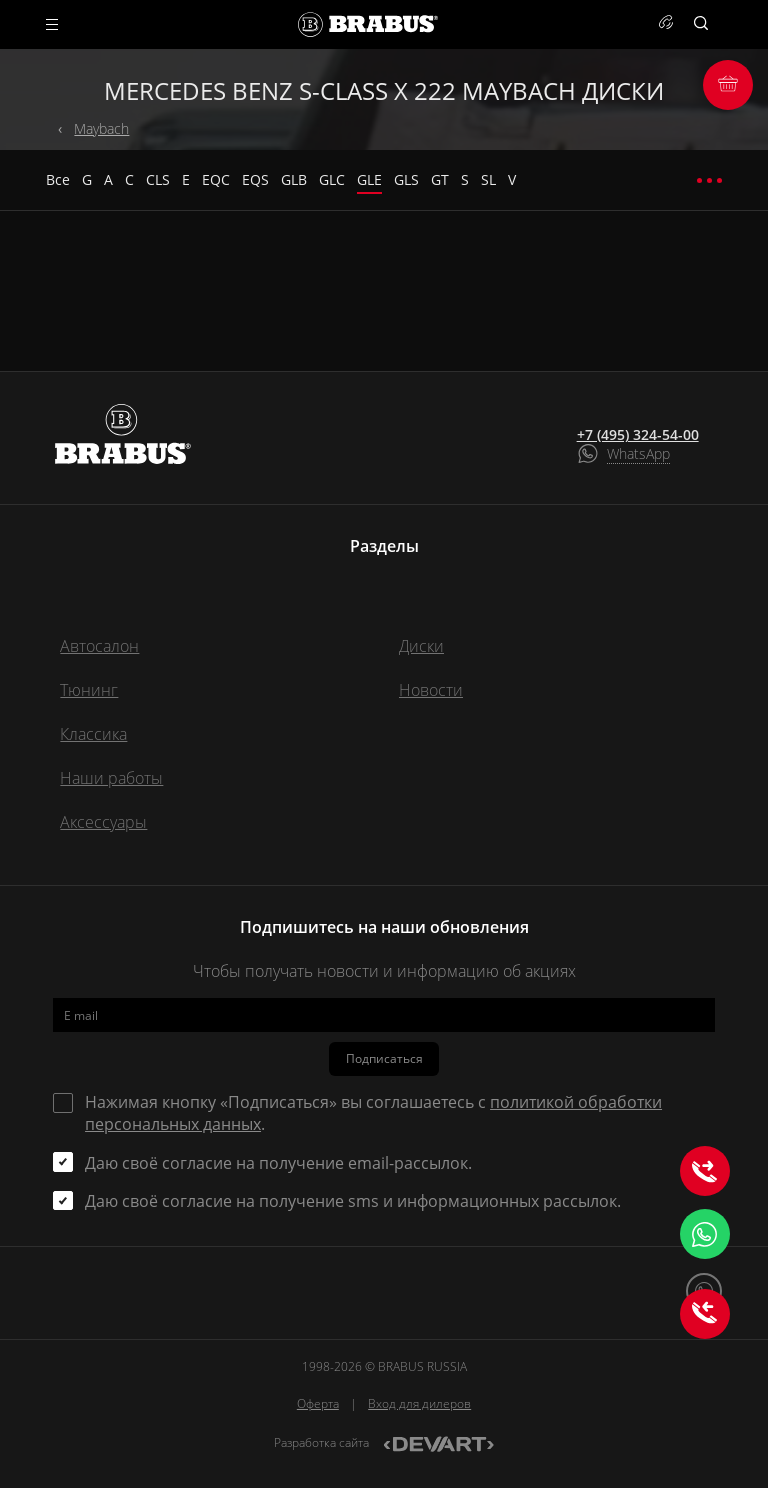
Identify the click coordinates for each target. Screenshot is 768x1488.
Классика (93, 734)
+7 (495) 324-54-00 (638, 435)
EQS (255, 179)
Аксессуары (103, 822)
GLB (294, 179)
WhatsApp (638, 453)
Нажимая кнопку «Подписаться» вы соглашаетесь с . (373, 1113)
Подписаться (384, 1058)
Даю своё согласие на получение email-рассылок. (278, 1163)
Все (58, 179)
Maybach (101, 128)
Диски (421, 646)
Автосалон (99, 646)
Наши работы (111, 778)
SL (488, 179)
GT (440, 179)
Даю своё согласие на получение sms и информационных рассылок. (353, 1201)
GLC (332, 179)
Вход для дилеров (419, 1403)
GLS (406, 179)
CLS (158, 179)
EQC (216, 179)
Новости (431, 690)
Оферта (318, 1403)
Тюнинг (89, 690)
